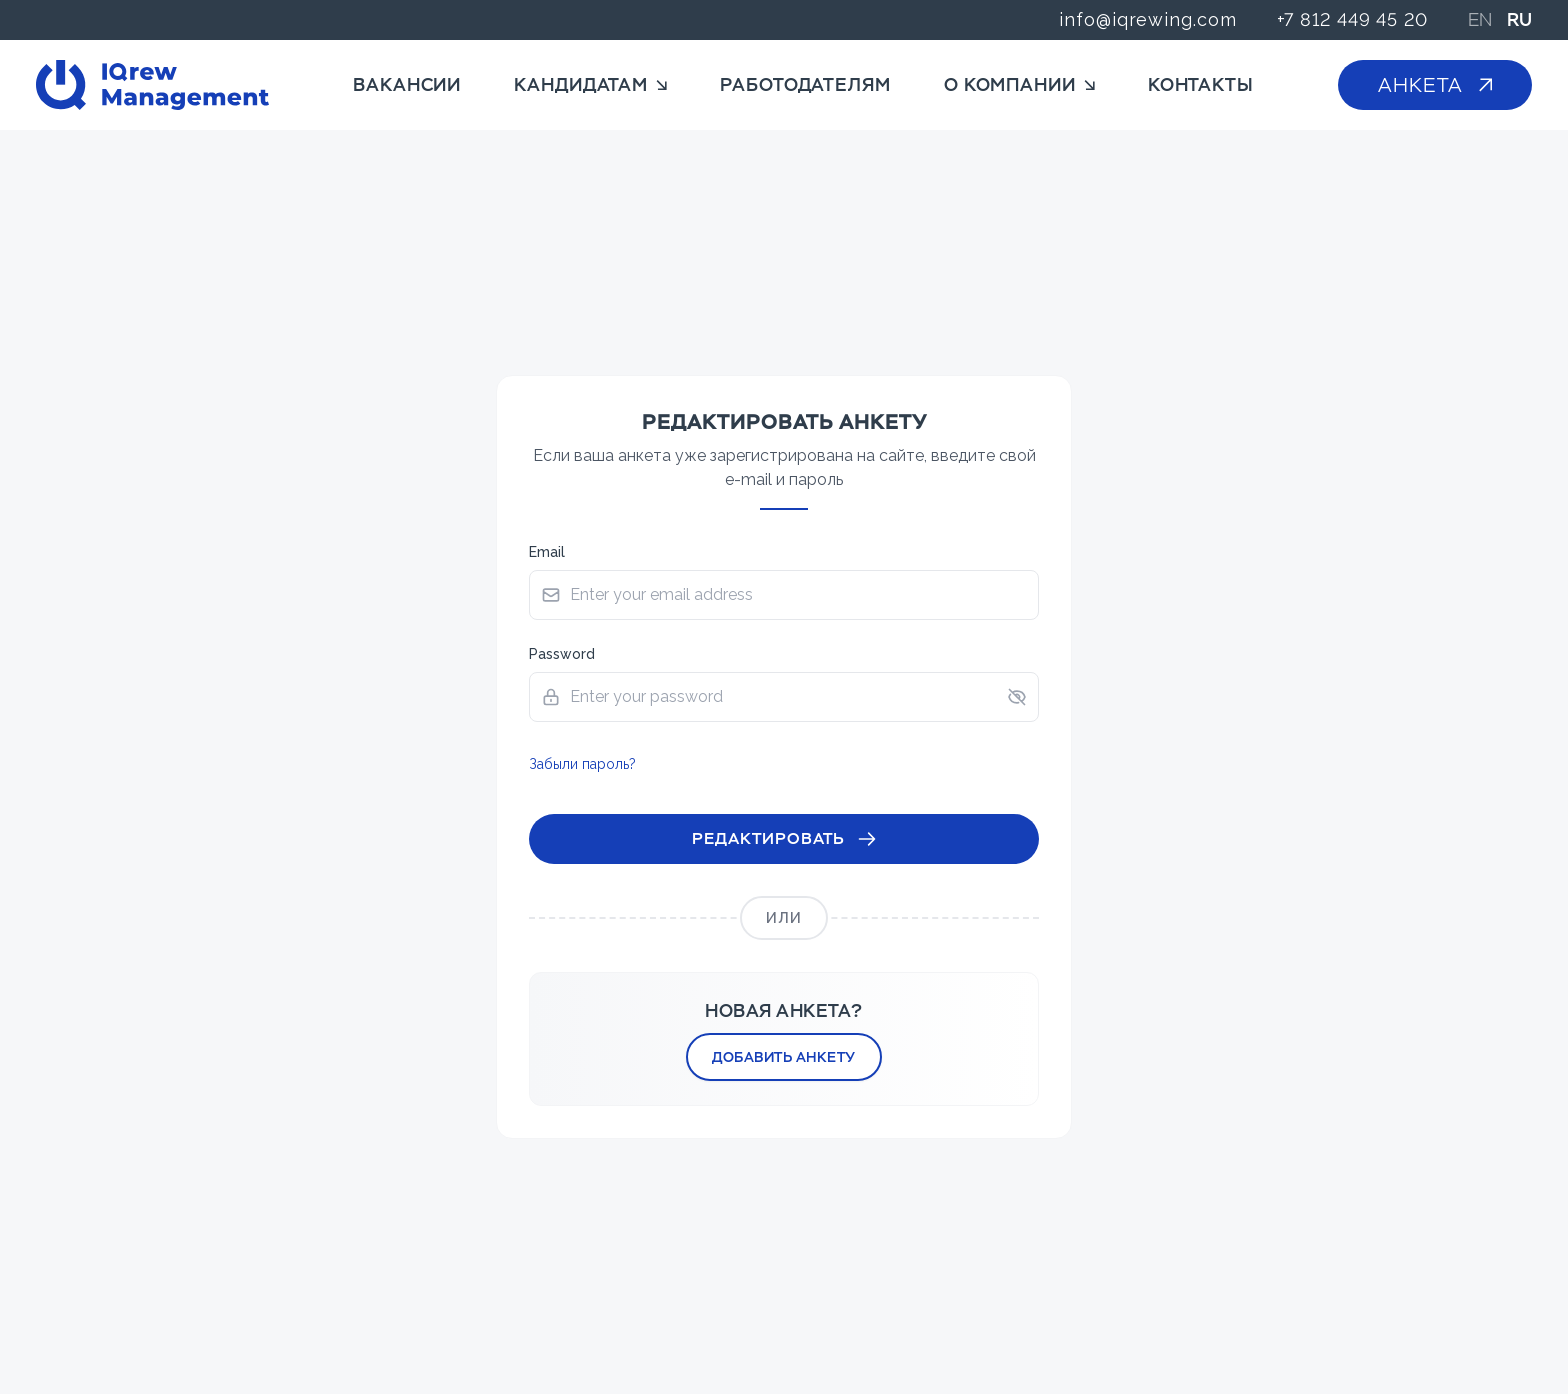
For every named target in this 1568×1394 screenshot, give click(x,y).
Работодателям (805, 84)
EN (1480, 20)
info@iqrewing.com (1147, 19)
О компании (1019, 85)
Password (562, 654)
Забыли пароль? (582, 764)
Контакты (1201, 84)
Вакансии (407, 84)
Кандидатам (590, 85)
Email (547, 552)
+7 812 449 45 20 (1352, 19)
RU (1519, 20)
